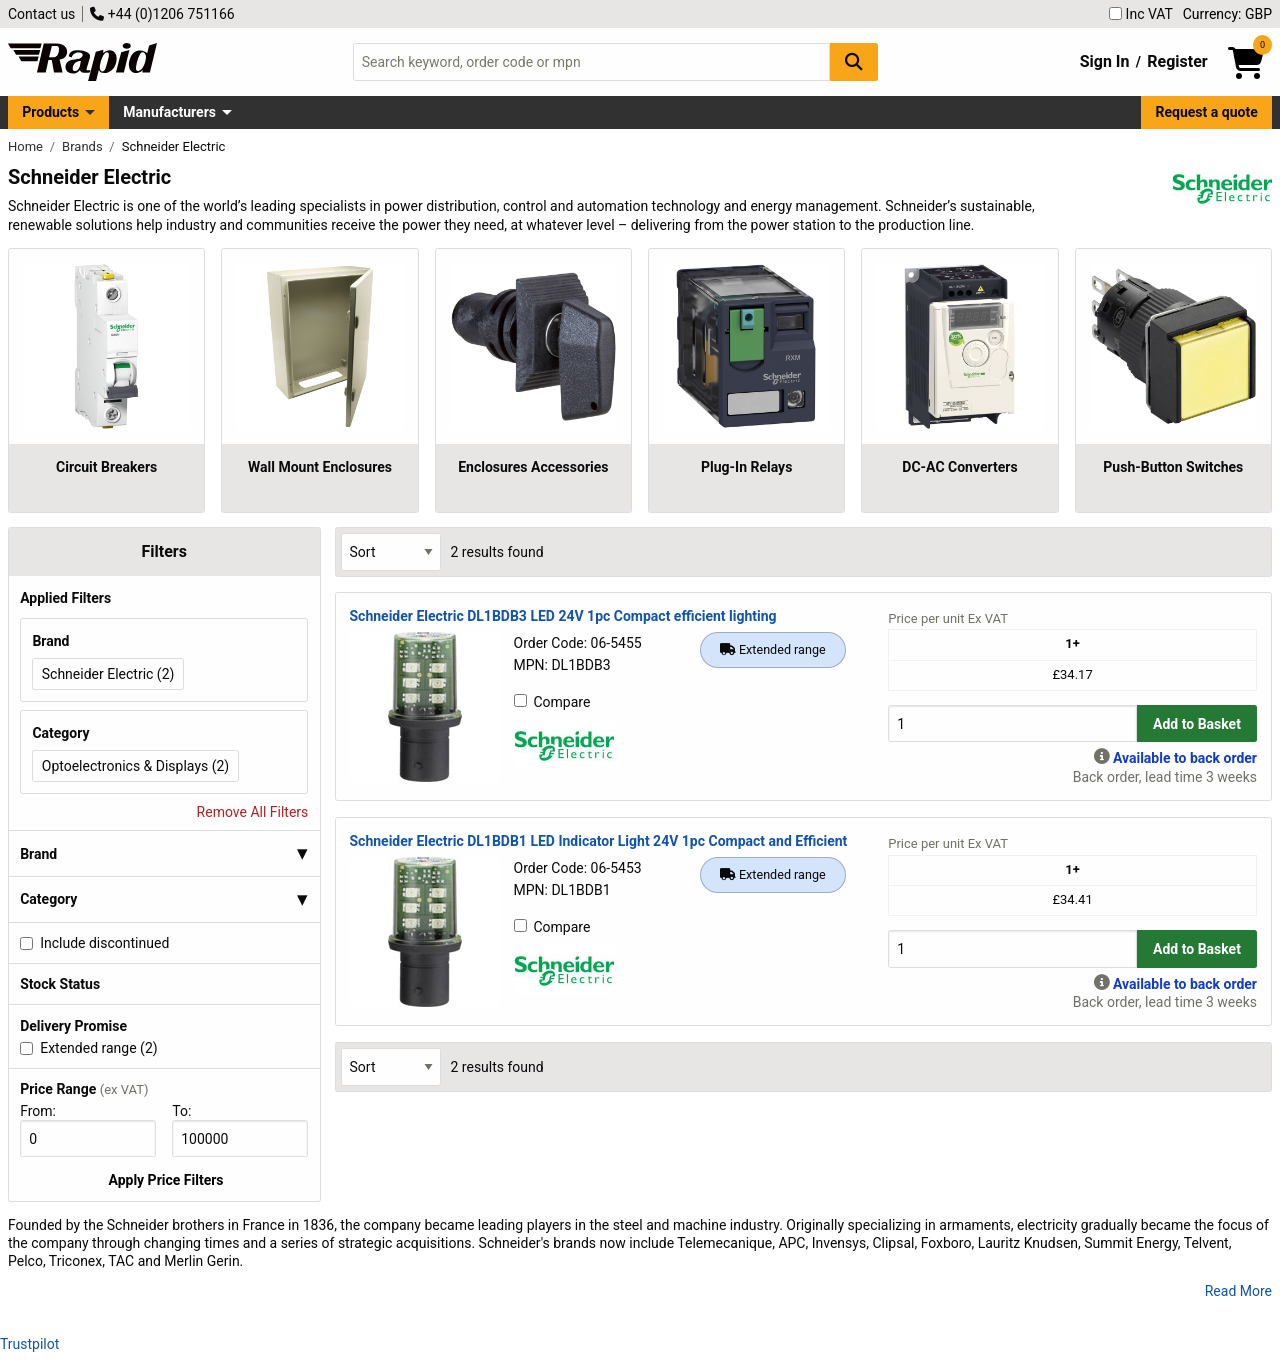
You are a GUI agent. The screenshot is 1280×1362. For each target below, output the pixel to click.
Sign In (1105, 61)
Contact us (41, 14)
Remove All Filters (253, 812)
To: (190, 1111)
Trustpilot (29, 1344)
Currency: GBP (1227, 14)
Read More (1238, 1291)
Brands (84, 146)
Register (1177, 61)
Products (50, 112)
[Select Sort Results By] (391, 551)
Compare (552, 702)
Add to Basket (1197, 724)
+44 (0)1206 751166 (162, 14)
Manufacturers (169, 112)
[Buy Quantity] (1012, 723)
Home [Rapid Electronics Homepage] (27, 146)
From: (46, 1111)
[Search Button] (854, 61)
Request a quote (1207, 112)
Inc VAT (1141, 14)
